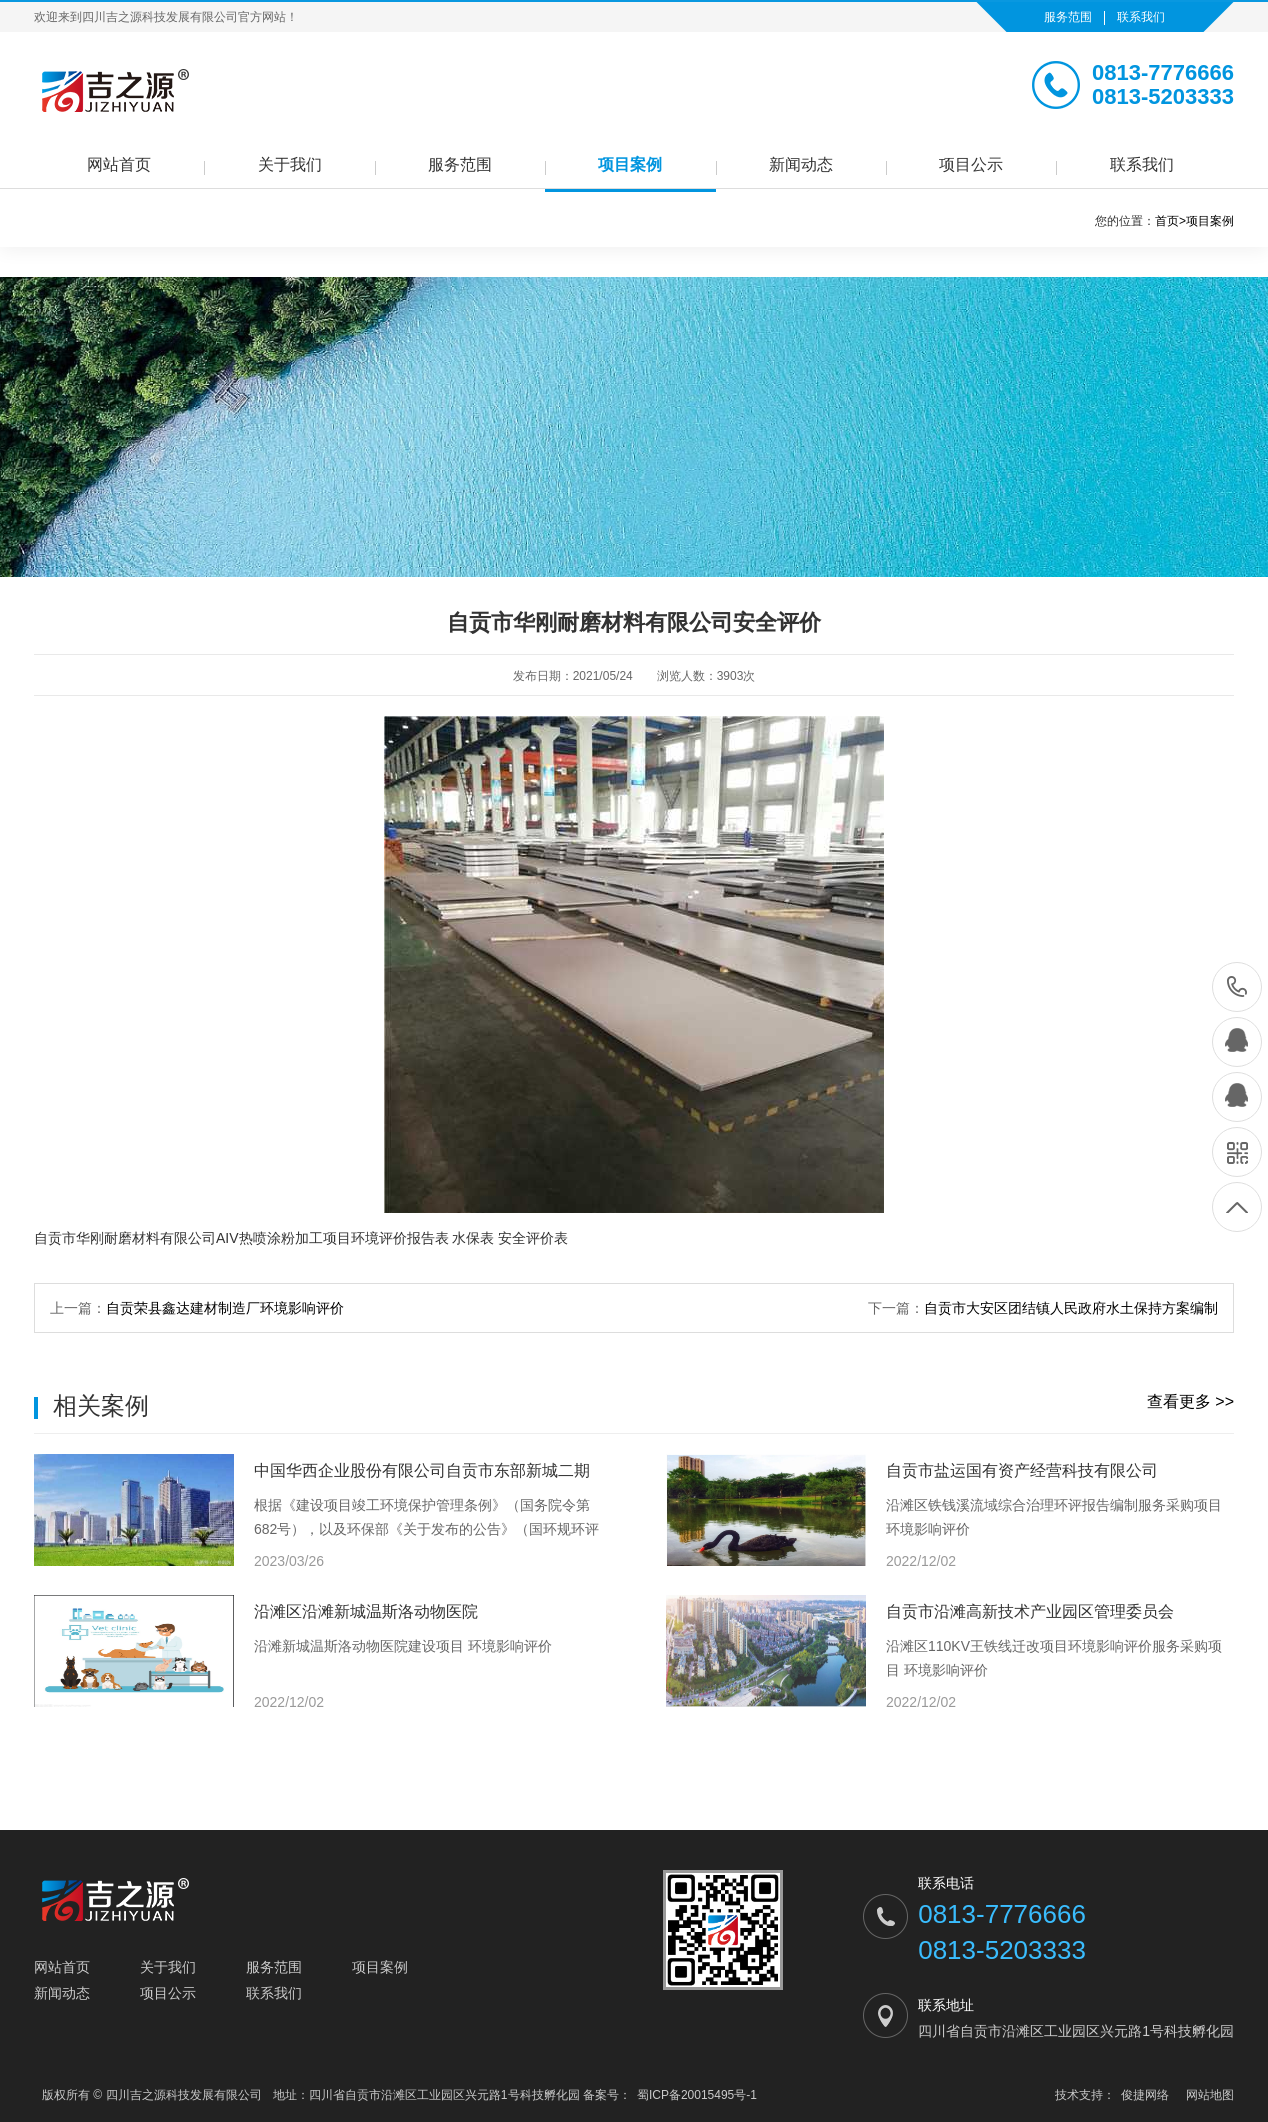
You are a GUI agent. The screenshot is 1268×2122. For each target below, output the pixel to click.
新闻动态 (801, 164)
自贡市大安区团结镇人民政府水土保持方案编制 (1071, 1308)
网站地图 (1210, 2095)
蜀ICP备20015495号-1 (697, 2095)
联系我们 (1141, 17)
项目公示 (971, 164)
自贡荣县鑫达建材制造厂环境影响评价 (225, 1308)
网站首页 (119, 164)
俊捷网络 (1145, 2095)
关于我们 (290, 164)
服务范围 (1068, 17)
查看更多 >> (1190, 1401)
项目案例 (630, 164)
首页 (1170, 221)
